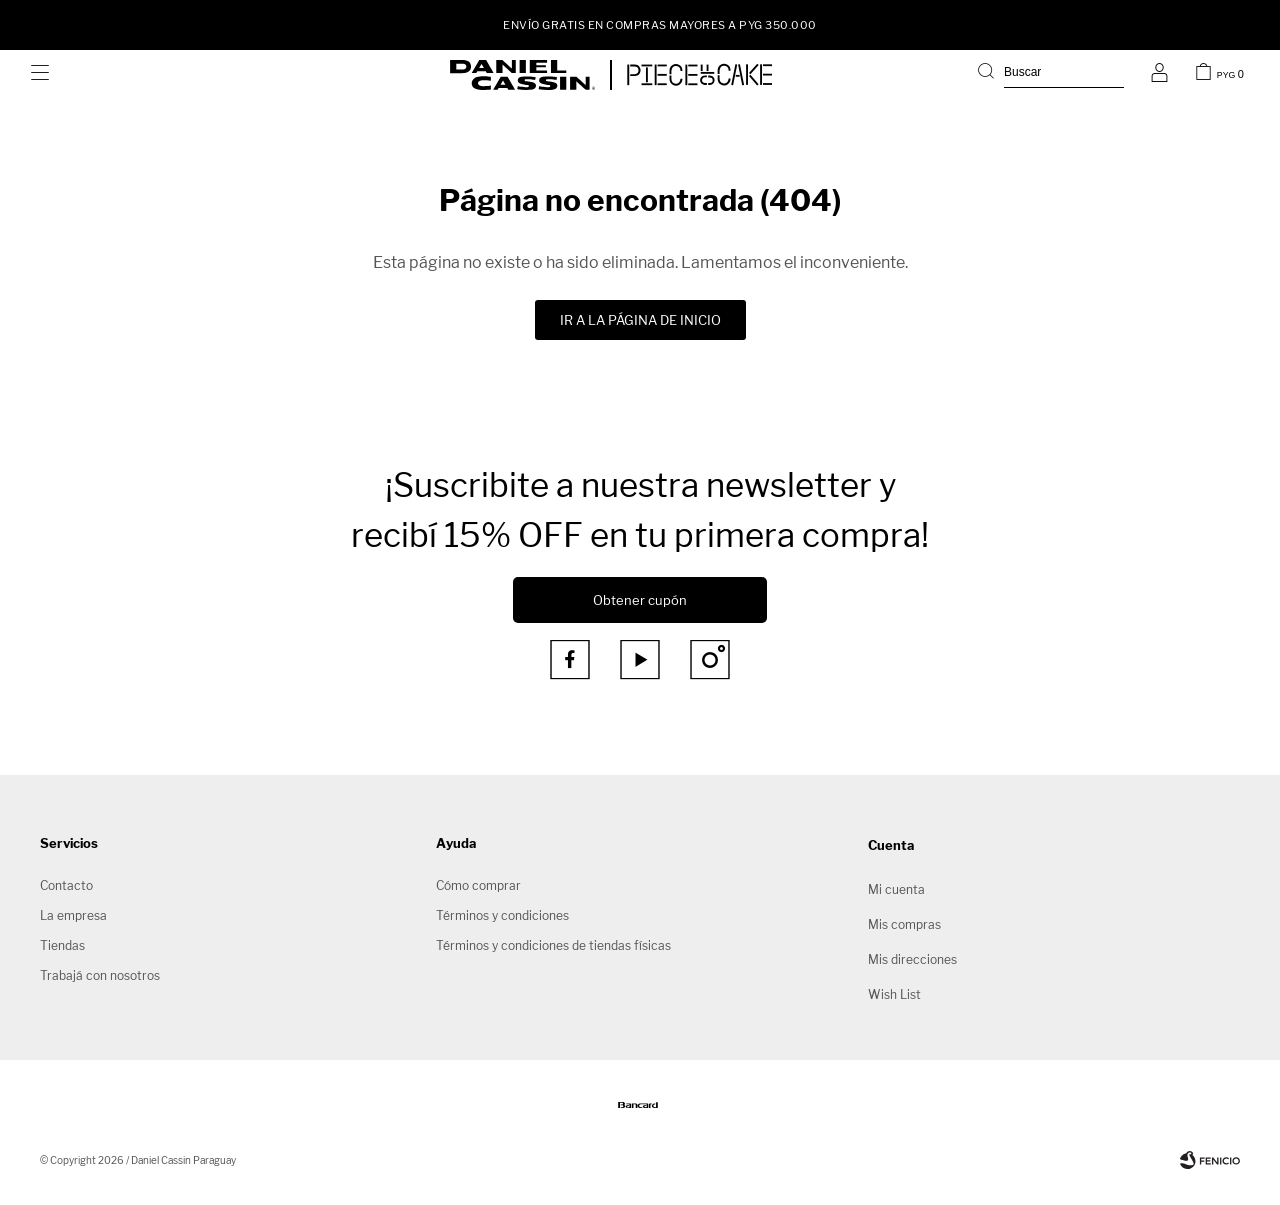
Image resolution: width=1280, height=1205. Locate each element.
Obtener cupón (640, 600)
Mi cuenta (896, 889)
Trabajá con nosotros (100, 975)
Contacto (66, 885)
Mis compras (904, 924)
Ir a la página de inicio (640, 320)
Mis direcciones (912, 959)
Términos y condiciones (502, 915)
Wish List (894, 994)
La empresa (73, 915)
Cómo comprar (478, 885)
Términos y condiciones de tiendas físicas (553, 945)
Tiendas (62, 945)
